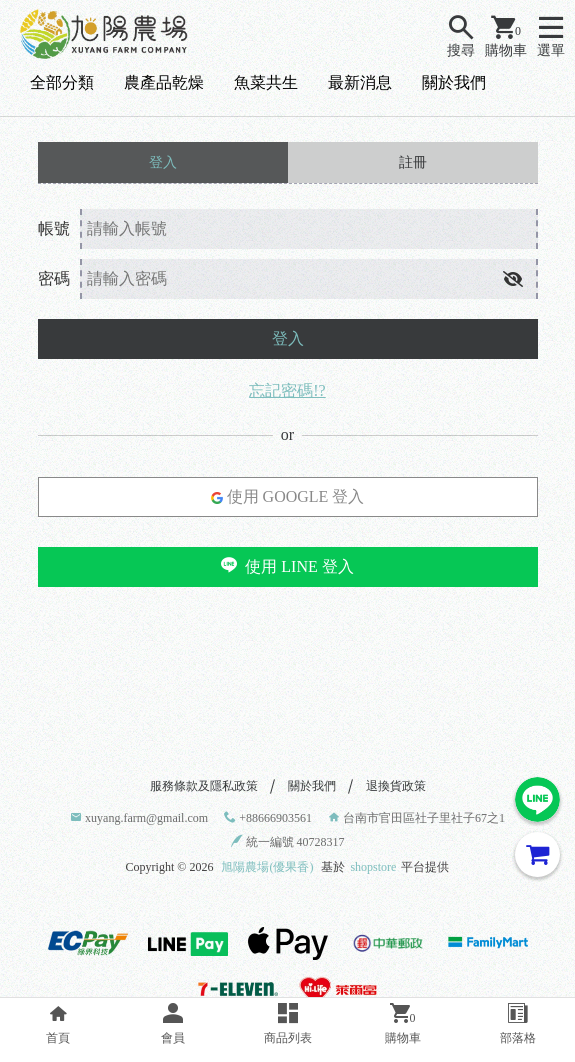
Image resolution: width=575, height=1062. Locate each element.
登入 (288, 338)
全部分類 (62, 82)
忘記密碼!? (287, 390)
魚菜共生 (266, 82)
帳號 (54, 228)
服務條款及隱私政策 (204, 786)
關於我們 (454, 82)
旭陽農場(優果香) (267, 867)
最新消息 (360, 82)
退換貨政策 (396, 786)
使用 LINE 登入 (287, 566)
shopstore (373, 867)
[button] (513, 279)
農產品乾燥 (164, 82)
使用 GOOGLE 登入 (288, 496)
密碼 (54, 278)
